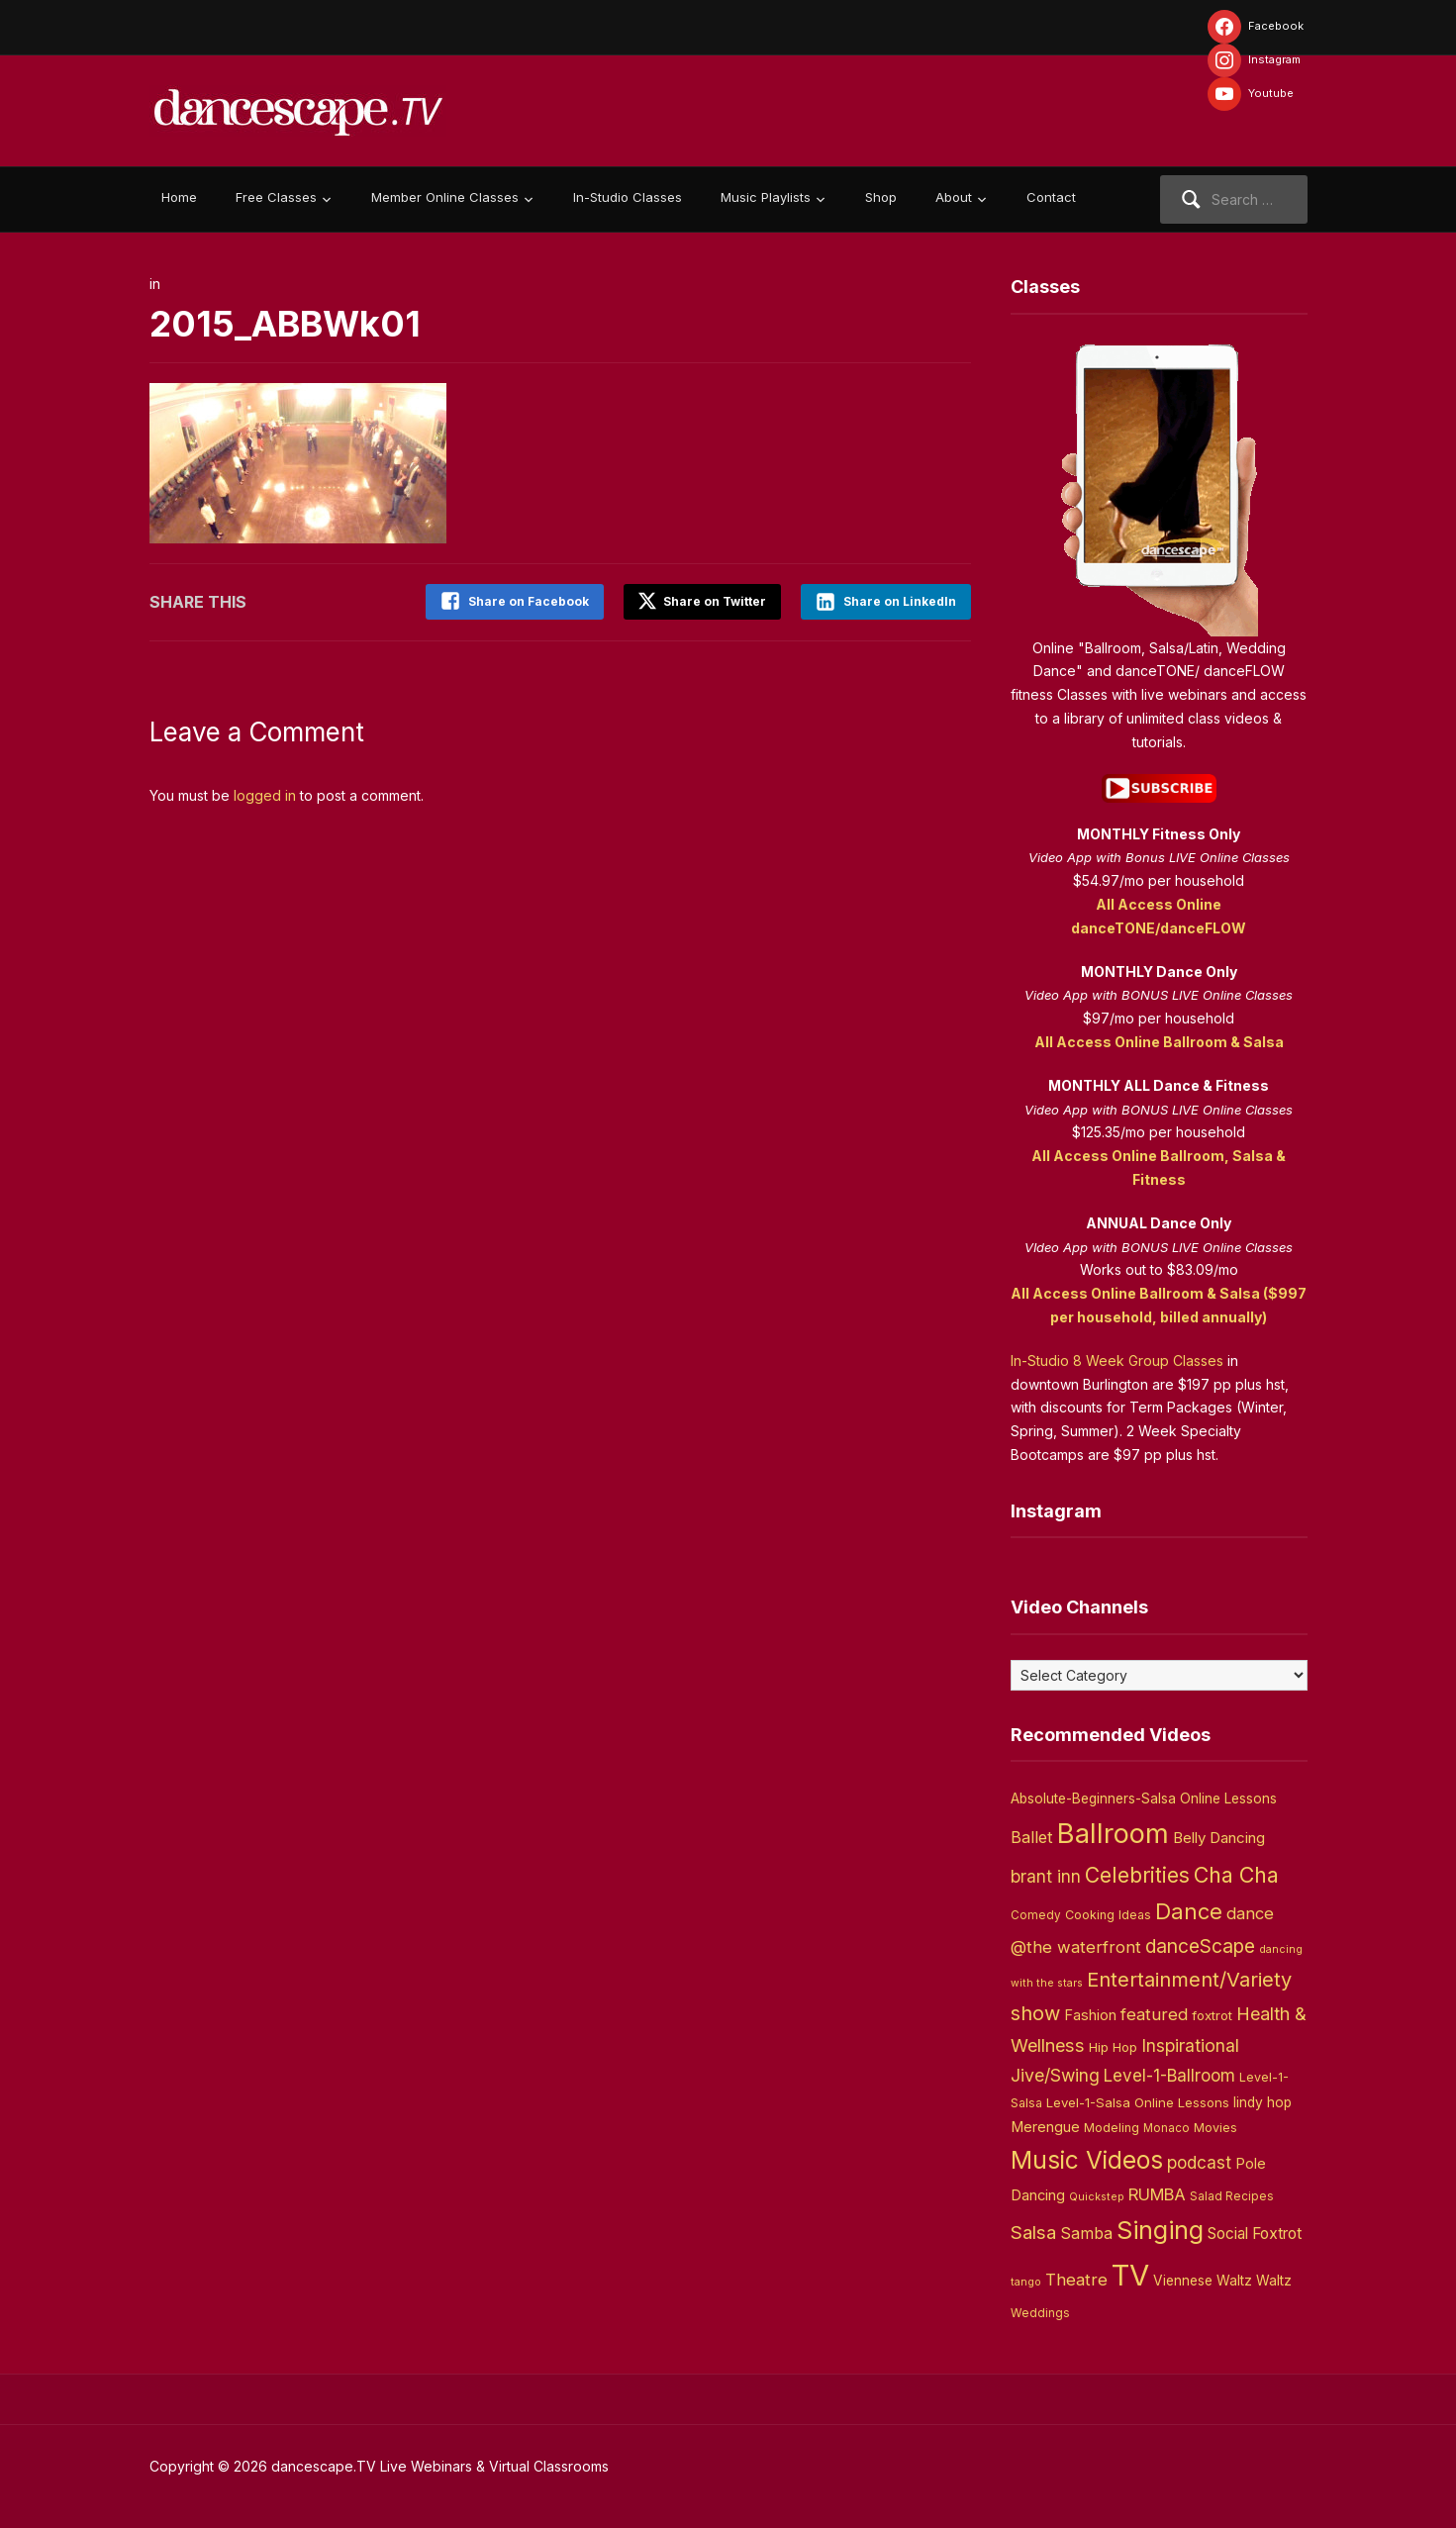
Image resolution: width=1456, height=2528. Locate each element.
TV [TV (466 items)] (1130, 2275)
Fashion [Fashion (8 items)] (1090, 2015)
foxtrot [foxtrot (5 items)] (1212, 2015)
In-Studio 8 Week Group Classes (1117, 1360)
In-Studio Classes (627, 197)
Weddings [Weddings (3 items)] (1040, 2313)
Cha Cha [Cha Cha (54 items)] (1236, 1875)
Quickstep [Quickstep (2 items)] (1096, 2196)
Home (179, 197)
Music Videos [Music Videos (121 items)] (1087, 2160)
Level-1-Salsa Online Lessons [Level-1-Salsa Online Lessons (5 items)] (1137, 2102)
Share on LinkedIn (899, 601)
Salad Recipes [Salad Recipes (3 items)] (1232, 2196)
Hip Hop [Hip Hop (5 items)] (1113, 2047)
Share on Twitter (702, 601)
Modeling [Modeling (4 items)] (1111, 2127)
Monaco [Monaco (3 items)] (1166, 2128)
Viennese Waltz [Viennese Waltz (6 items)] (1202, 2280)
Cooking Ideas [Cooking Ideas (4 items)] (1108, 1914)
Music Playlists (766, 197)
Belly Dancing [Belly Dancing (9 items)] (1219, 1837)
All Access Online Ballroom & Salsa (1159, 1041)
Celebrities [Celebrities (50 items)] (1137, 1875)
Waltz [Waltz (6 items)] (1274, 2280)
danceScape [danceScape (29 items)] (1200, 1946)
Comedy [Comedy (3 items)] (1036, 1915)
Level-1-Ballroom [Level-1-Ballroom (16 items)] (1169, 2075)
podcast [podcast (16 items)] (1199, 2162)
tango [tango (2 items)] (1026, 2282)
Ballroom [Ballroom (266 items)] (1113, 1833)
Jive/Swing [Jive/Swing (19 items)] (1055, 2075)
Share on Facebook (528, 601)
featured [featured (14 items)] (1154, 2014)
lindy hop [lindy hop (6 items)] (1262, 2102)
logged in (265, 795)
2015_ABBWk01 (285, 323)
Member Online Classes (445, 197)
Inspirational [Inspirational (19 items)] (1190, 2045)
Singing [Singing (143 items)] (1160, 2230)
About (953, 197)
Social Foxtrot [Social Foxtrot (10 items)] (1255, 2233)
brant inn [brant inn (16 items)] (1046, 1876)
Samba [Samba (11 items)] (1086, 2233)
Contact (1051, 197)
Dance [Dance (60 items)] (1188, 1911)
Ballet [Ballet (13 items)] (1032, 1837)
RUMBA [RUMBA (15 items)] (1157, 2194)
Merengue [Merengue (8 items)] (1045, 2127)
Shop (881, 197)
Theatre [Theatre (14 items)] (1076, 2279)
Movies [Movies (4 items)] (1215, 2127)
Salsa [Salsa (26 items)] (1033, 2232)
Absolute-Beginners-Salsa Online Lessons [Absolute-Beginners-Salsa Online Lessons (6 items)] (1144, 1798)
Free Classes (276, 197)
